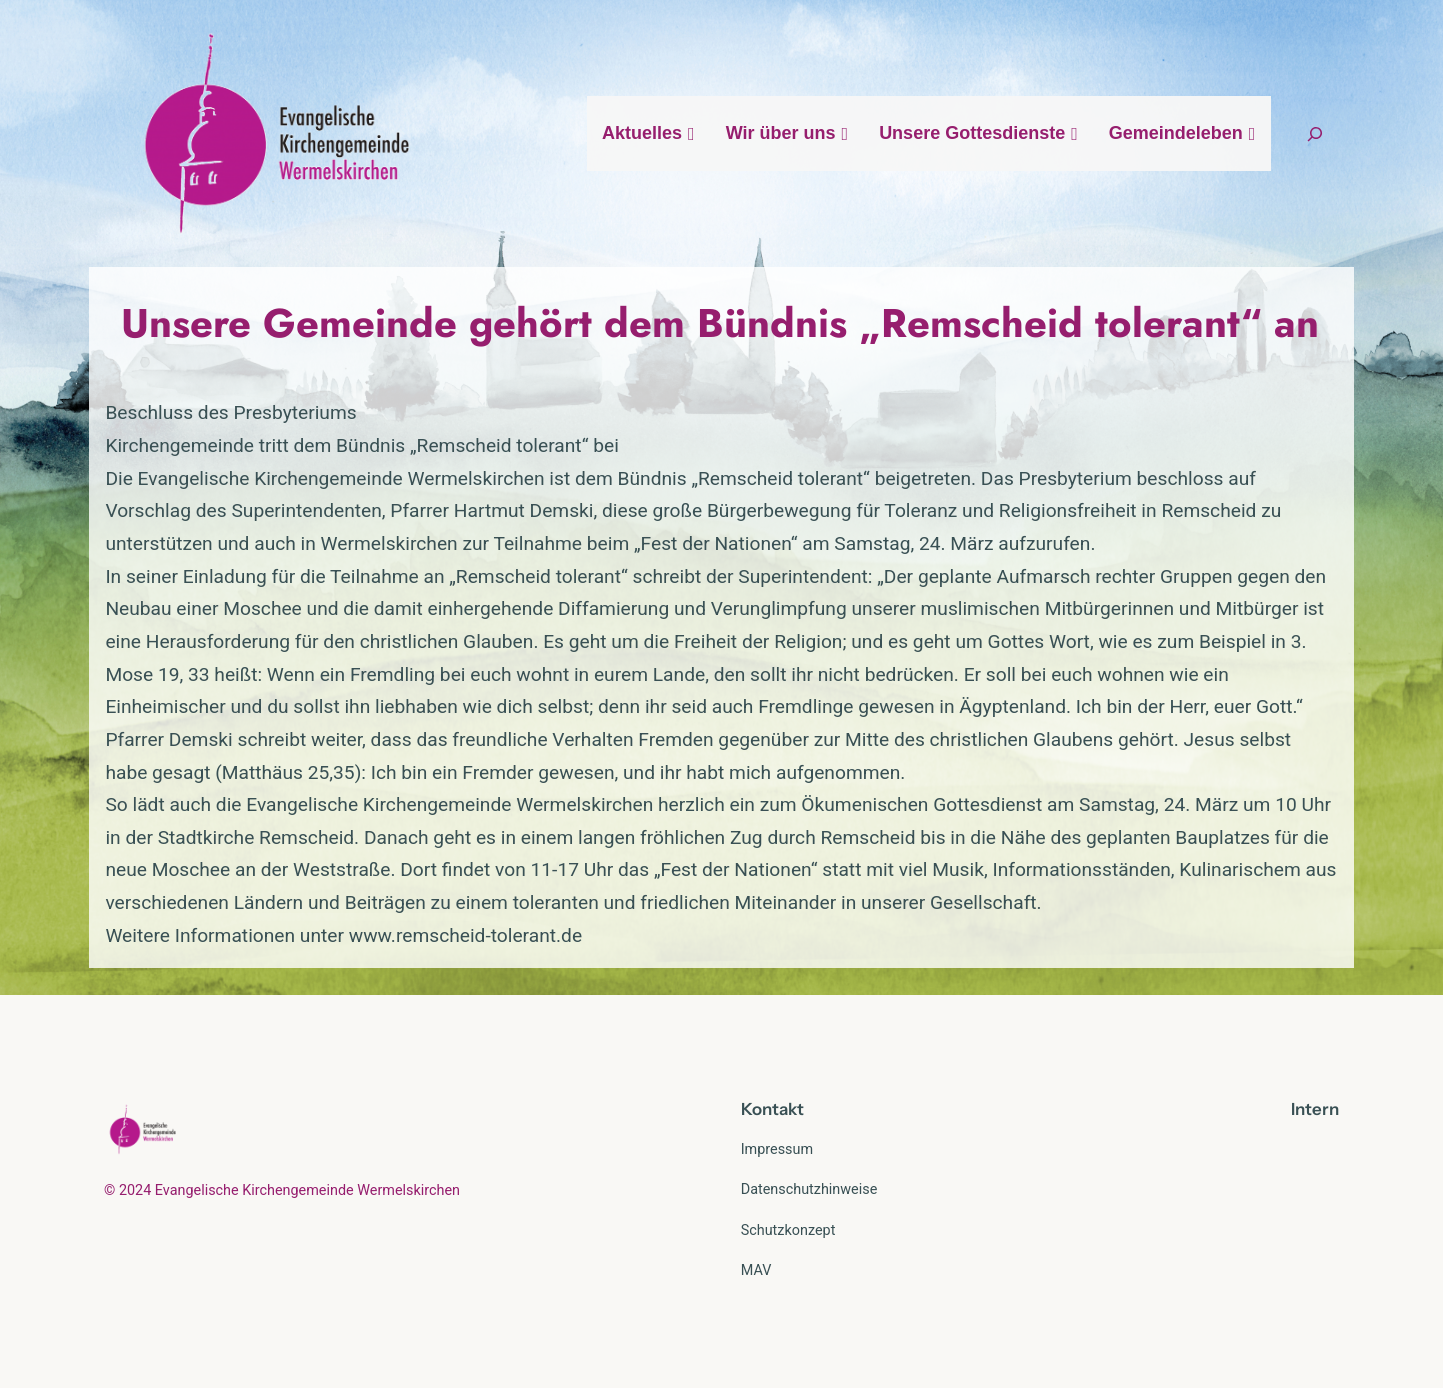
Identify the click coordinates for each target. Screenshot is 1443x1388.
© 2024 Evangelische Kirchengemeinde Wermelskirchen (282, 1190)
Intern (1315, 1109)
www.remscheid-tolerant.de (465, 935)
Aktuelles (649, 133)
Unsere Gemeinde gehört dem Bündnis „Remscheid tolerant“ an (720, 323)
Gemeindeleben (1183, 133)
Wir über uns (787, 133)
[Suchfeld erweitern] (1315, 133)
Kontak (769, 1109)
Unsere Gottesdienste (979, 133)
